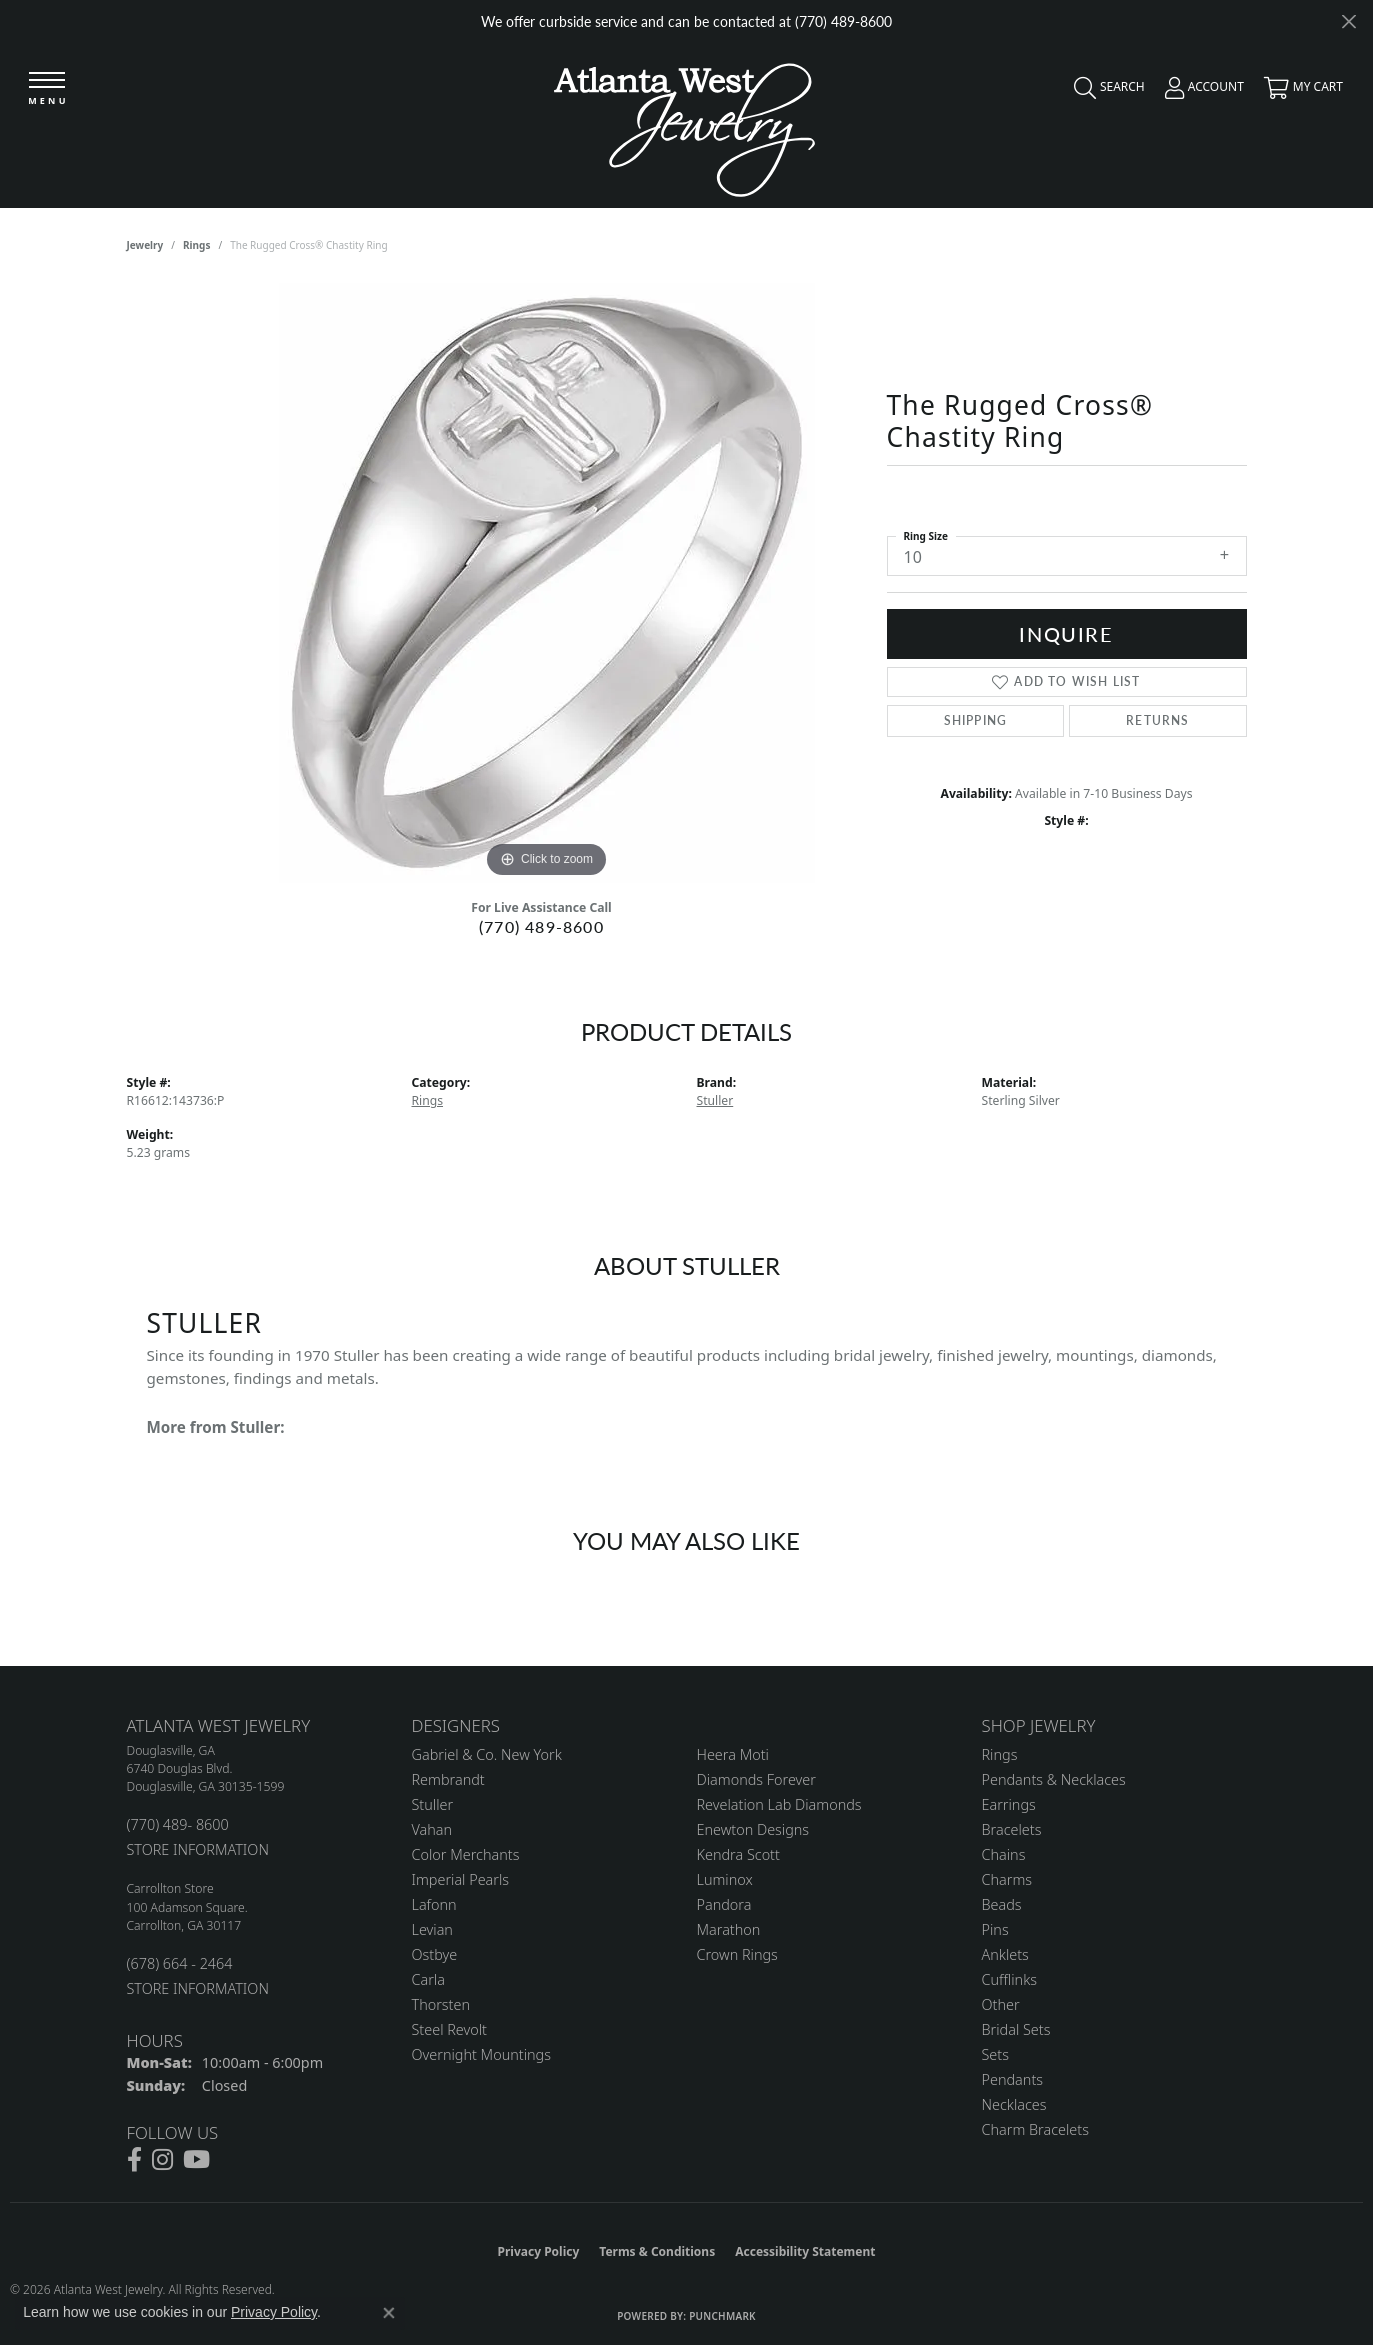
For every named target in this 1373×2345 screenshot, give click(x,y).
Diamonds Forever (756, 1779)
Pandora (724, 1904)
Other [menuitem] (1001, 2004)
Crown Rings (737, 1954)
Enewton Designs (753, 1829)
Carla (428, 1979)
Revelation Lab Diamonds (779, 1804)
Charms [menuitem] (1007, 1879)
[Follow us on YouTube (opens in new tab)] (196, 2160)
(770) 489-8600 (541, 926)
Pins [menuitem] (995, 1929)
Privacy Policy (539, 2251)
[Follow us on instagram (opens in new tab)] (162, 2160)
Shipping (976, 720)
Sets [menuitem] (995, 2054)
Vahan (432, 1829)
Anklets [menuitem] (1005, 1954)
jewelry (145, 245)
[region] (547, 583)
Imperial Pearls (461, 1879)
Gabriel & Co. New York (487, 1754)
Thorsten (441, 2004)
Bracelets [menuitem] (1012, 1829)
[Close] (1348, 21)
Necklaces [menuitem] (1014, 2104)
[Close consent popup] (389, 2313)
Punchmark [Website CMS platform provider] (722, 2316)
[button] (1104, 92)
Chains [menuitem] (1004, 1854)
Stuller (715, 1100)
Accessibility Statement (805, 2251)
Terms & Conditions (657, 2251)
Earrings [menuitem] (1009, 1804)
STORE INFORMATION (198, 1849)
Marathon (729, 1929)
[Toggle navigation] (47, 89)
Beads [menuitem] (1002, 1904)
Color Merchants (466, 1854)
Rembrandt (448, 1779)
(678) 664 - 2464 (180, 1963)
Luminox (725, 1879)
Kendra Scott (738, 1854)
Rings (196, 245)
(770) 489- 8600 (178, 1824)
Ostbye (435, 1954)
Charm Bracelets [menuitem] (1035, 2129)
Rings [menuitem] (1000, 1754)
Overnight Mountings (481, 2054)
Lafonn (434, 1904)
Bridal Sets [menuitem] (1016, 2029)
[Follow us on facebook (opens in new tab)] (134, 2160)
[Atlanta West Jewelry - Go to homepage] (684, 124)
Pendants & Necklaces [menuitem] (1054, 1779)
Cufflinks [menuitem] (1010, 1979)
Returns (1157, 720)
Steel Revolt (449, 2029)
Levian (432, 1929)
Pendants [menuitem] (1013, 2079)
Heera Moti (733, 1754)
